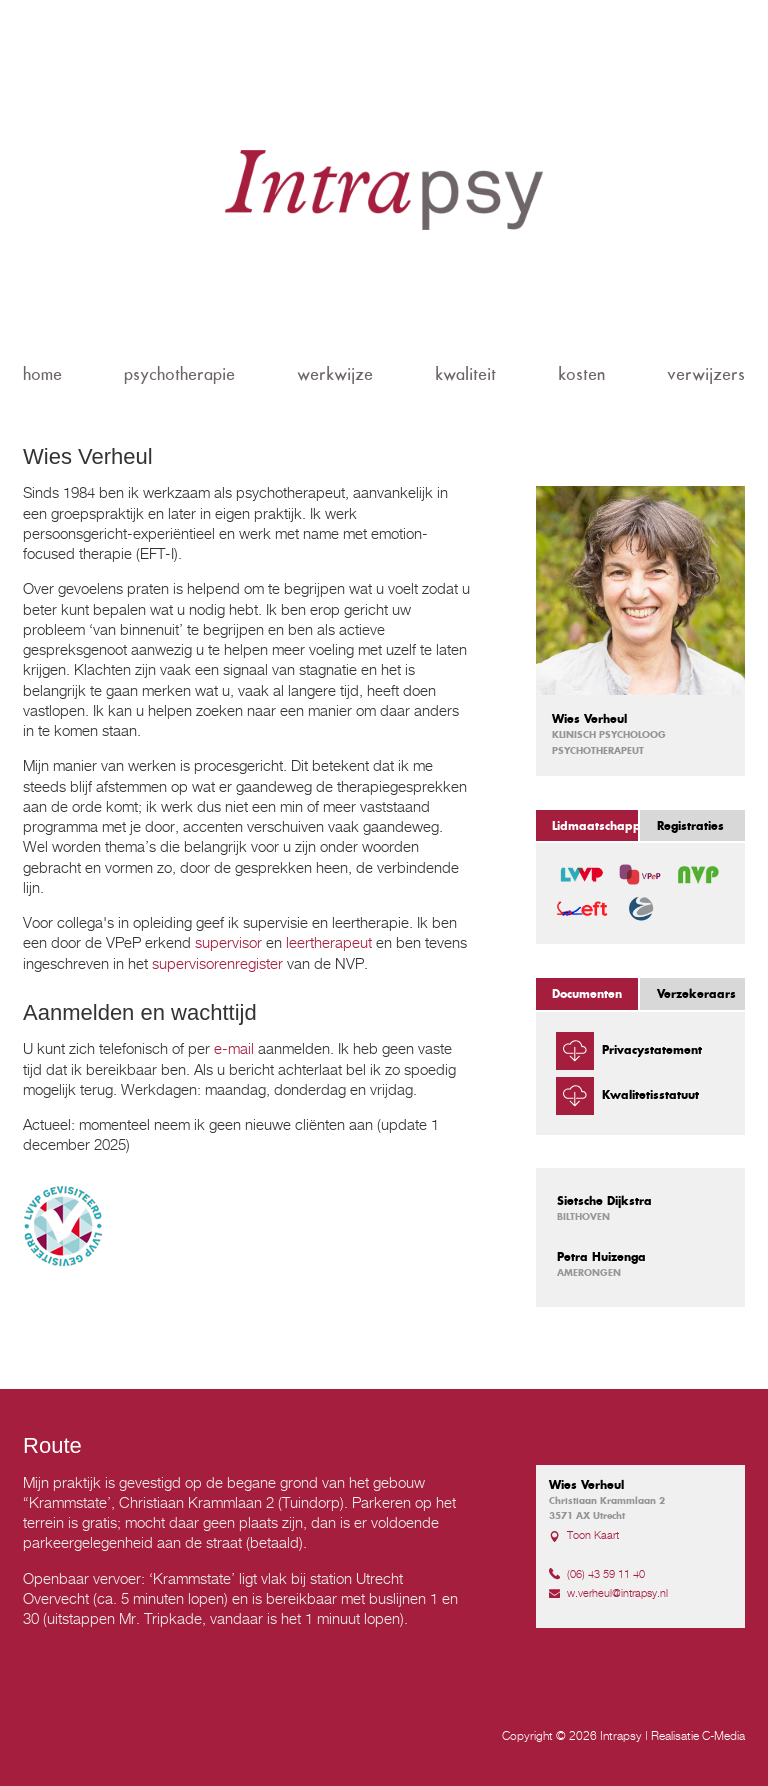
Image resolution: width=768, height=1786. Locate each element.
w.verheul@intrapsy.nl (617, 1593)
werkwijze (335, 374)
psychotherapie (179, 374)
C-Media (723, 1735)
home (42, 374)
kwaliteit (465, 374)
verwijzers (706, 374)
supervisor (228, 942)
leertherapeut (329, 942)
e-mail (234, 1048)
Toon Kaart (593, 1535)
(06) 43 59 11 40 (606, 1574)
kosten (581, 374)
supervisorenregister (217, 963)
